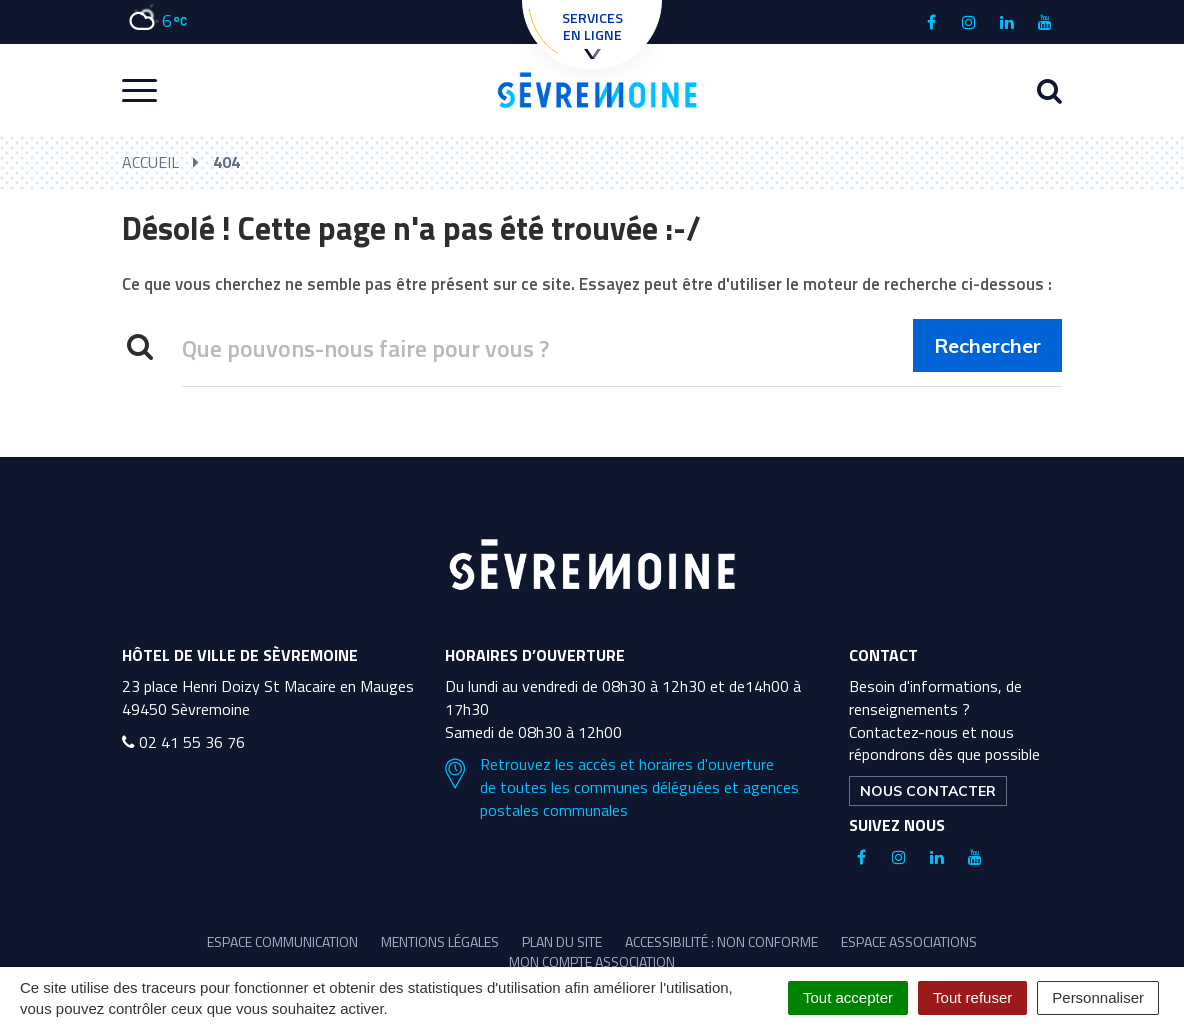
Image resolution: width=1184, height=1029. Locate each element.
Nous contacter (928, 791)
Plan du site (562, 941)
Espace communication (282, 941)
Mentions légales (440, 941)
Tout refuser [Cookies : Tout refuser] (972, 997)
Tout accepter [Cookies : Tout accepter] (848, 997)
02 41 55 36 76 (183, 742)
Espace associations (909, 941)
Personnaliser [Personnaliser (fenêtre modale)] (1098, 997)
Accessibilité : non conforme (721, 941)
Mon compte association (592, 961)
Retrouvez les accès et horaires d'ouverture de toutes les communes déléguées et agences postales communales (622, 787)
